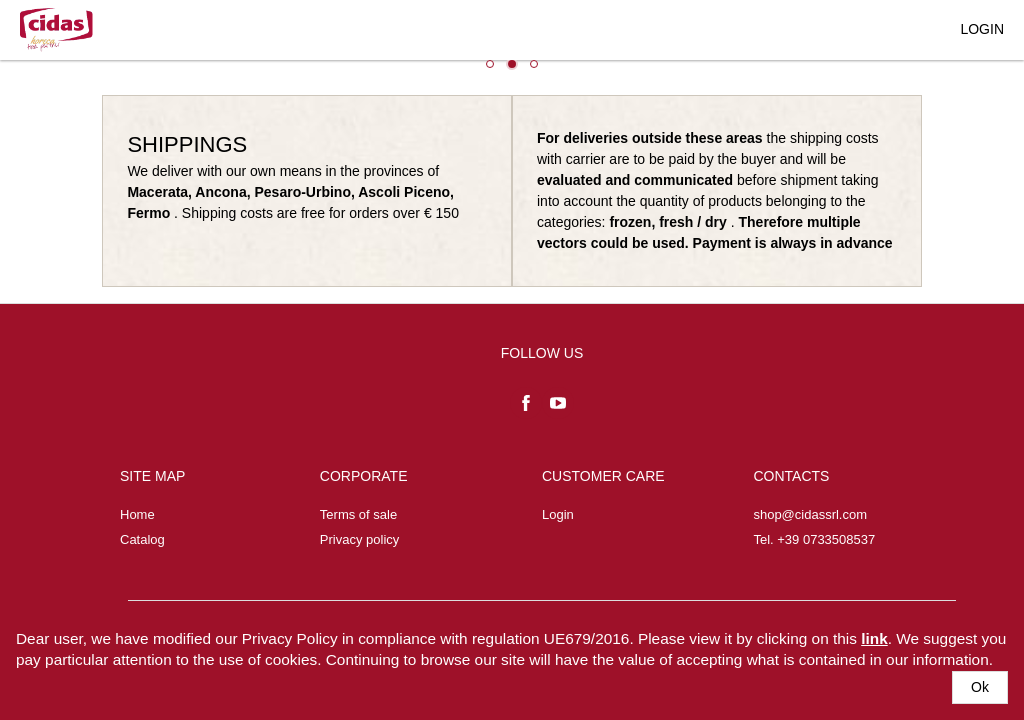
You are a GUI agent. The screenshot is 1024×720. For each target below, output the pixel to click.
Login (558, 514)
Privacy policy (359, 539)
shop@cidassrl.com (810, 514)
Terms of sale (358, 514)
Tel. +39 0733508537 (814, 539)
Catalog (142, 539)
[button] (980, 687)
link (874, 638)
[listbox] (512, 69)
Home (137, 514)
